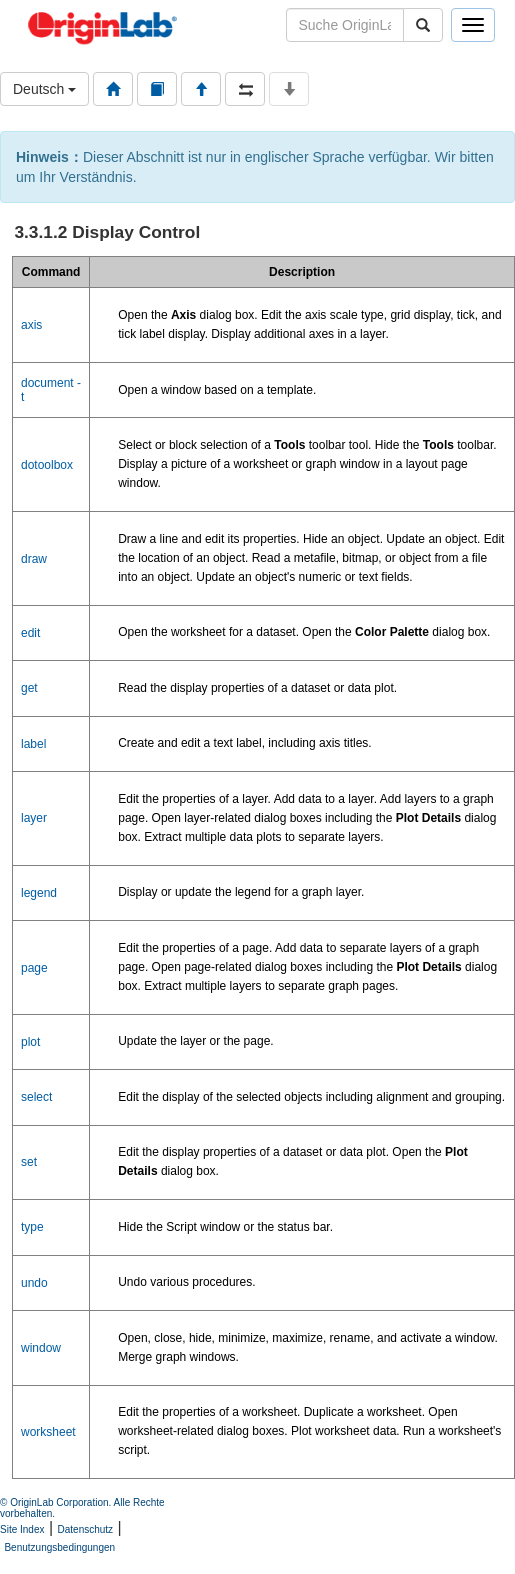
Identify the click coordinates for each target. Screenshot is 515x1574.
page (34, 968)
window (41, 1348)
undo (34, 1283)
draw (34, 559)
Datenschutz (86, 1529)
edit (30, 633)
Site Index (22, 1529)
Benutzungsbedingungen (59, 1547)
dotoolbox (47, 465)
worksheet (48, 1432)
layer (34, 818)
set (29, 1162)
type (32, 1227)
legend (39, 893)
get (29, 688)
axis (31, 325)
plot (30, 1042)
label (33, 744)
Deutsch (44, 89)
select (36, 1097)
